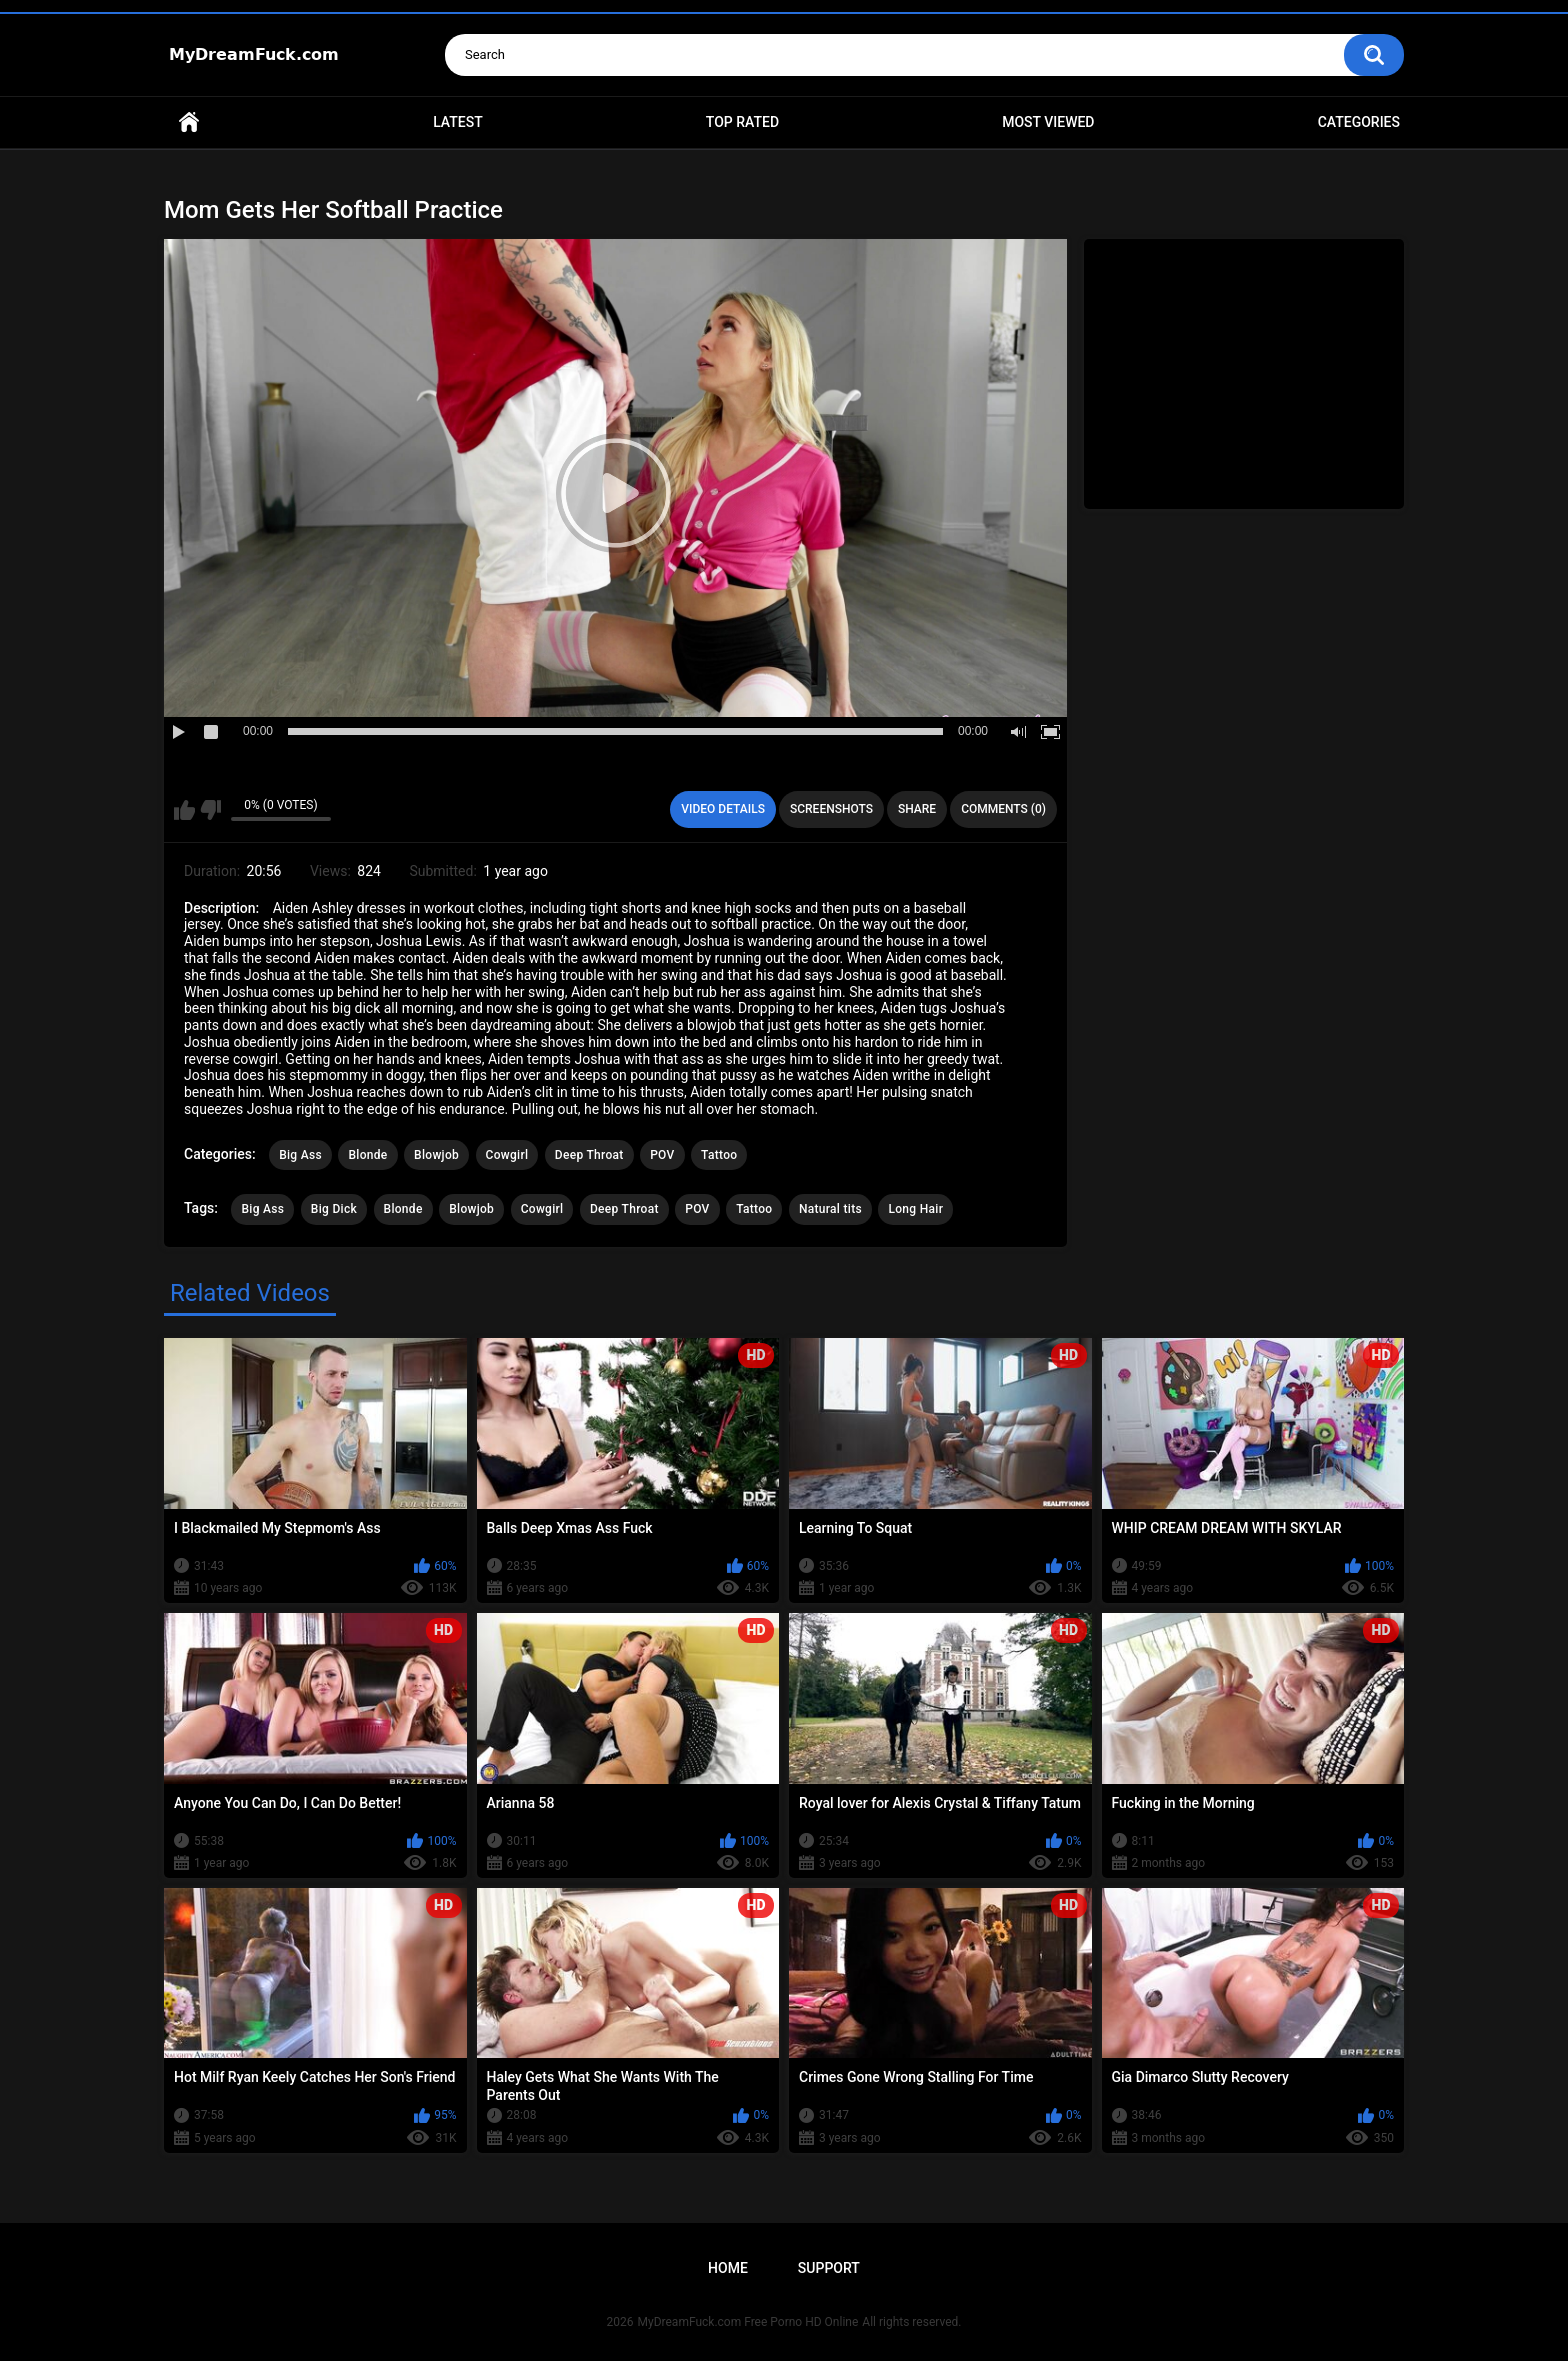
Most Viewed (1048, 122)
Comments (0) (1003, 809)
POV (662, 1155)
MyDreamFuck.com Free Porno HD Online (748, 2322)
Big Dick (334, 1209)
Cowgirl (507, 1155)
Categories (1359, 122)
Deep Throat (589, 1155)
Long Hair (915, 1209)
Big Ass (300, 1155)
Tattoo (719, 1155)
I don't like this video (210, 810)
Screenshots (831, 809)
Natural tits (830, 1209)
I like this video (184, 810)
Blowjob (436, 1155)
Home (189, 122)
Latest (458, 122)
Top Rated (742, 122)
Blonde (367, 1155)
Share (917, 809)
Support (829, 2268)
